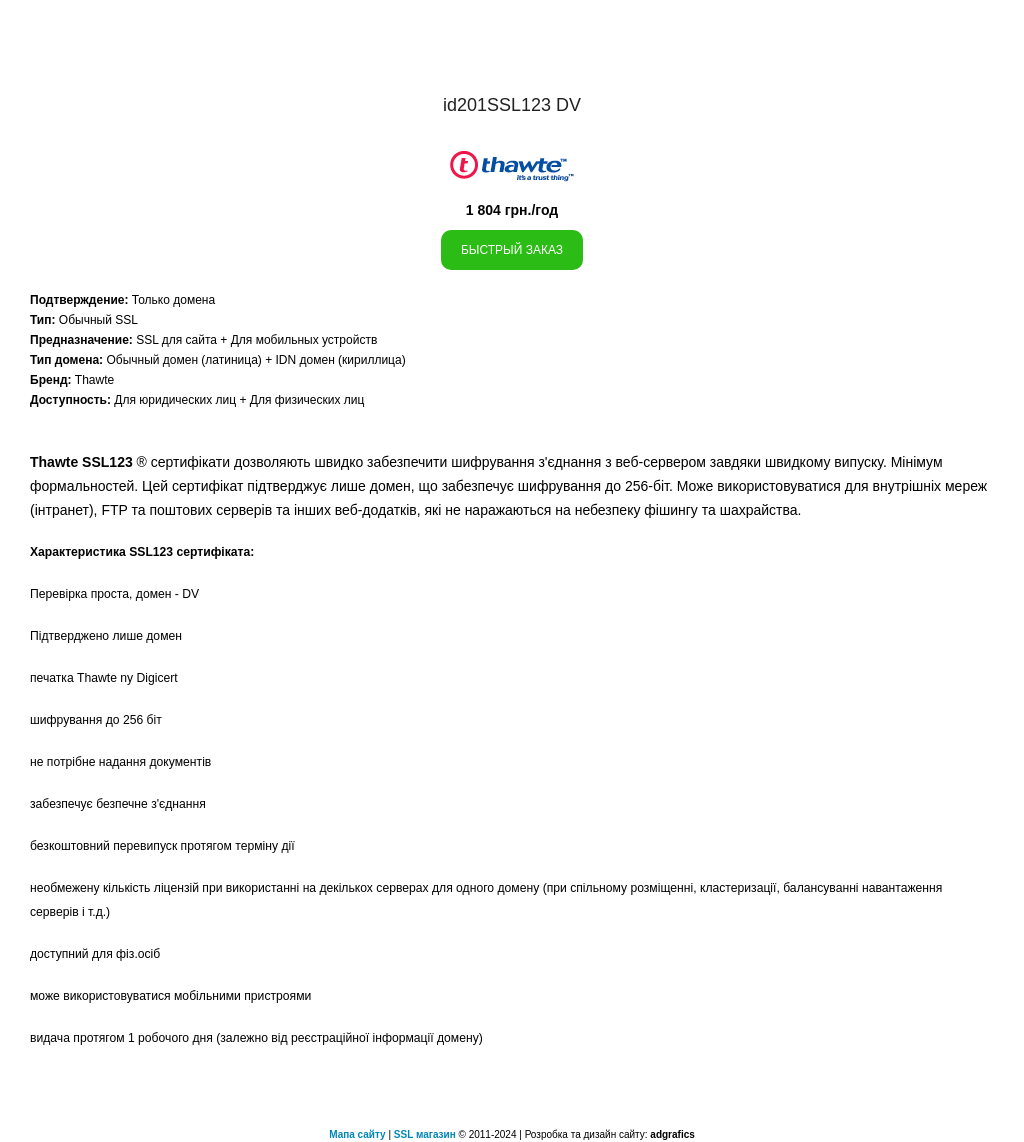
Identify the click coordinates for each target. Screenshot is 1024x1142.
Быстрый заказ (512, 250)
